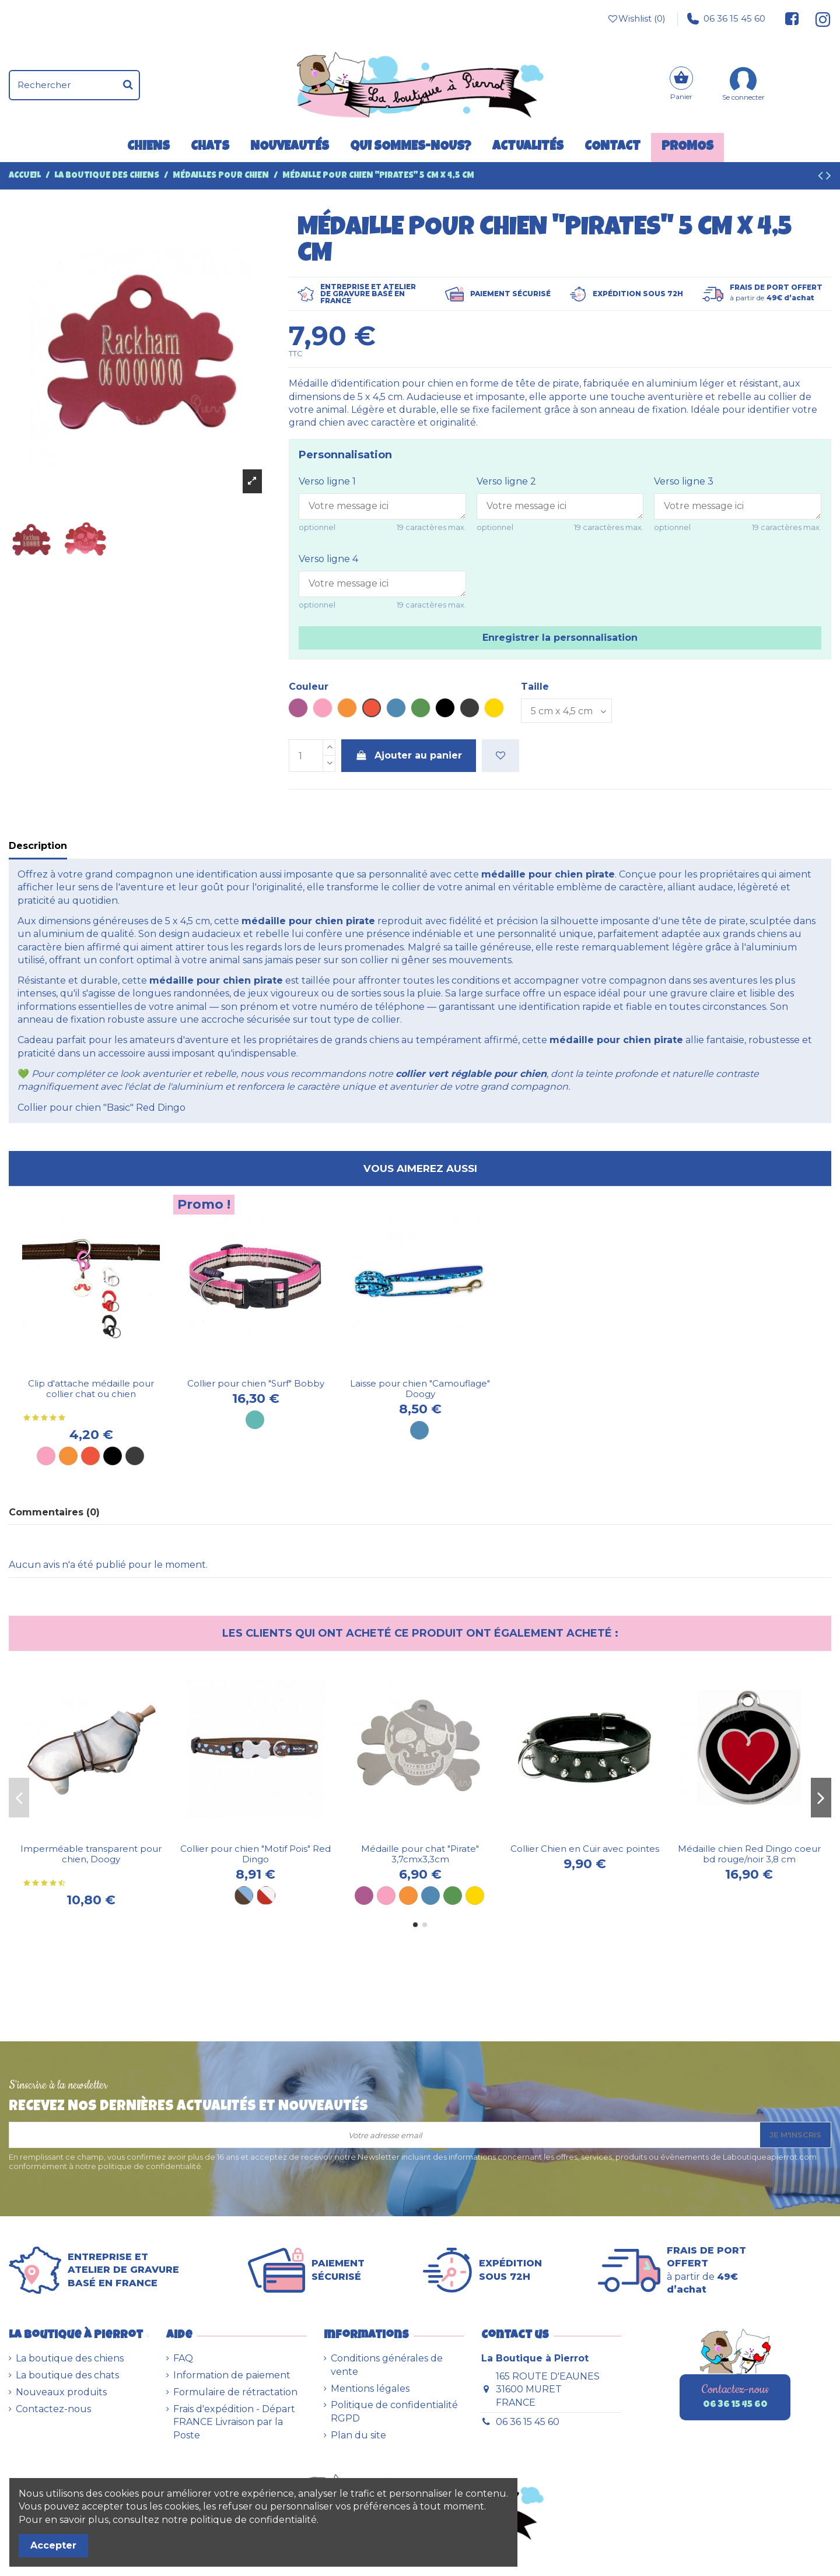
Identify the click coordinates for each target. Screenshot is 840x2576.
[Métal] (134, 1456)
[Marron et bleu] (244, 1895)
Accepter (53, 2545)
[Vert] (452, 1895)
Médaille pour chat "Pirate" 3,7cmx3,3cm (420, 1854)
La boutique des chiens (70, 2358)
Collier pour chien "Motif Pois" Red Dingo (255, 1854)
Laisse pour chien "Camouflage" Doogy (420, 1388)
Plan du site (358, 2435)
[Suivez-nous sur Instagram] (818, 19)
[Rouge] (90, 1456)
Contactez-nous (53, 2408)
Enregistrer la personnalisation (560, 637)
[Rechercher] (128, 85)
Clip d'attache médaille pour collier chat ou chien (91, 1388)
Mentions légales (370, 2388)
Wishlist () (636, 18)
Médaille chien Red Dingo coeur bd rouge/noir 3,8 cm (749, 1854)
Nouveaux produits (61, 2392)
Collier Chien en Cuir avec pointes (584, 1848)
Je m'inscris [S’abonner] (795, 2134)
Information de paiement (231, 2375)
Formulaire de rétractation (235, 2392)
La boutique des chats (67, 2375)
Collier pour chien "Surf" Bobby (255, 1383)
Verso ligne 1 (327, 481)
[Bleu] (430, 1895)
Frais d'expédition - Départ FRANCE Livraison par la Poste (234, 2422)
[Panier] (681, 84)
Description (38, 845)
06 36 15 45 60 (726, 18)
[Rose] (46, 1456)
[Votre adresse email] (384, 2134)
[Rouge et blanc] (266, 1895)
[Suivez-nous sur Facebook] (792, 18)
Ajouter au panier (409, 755)
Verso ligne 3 (683, 481)
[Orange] (68, 1456)
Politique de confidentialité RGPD (394, 2411)
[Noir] (112, 1456)
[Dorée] (475, 1895)
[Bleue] (419, 1430)
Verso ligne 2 (506, 481)
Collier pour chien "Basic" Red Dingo (102, 1107)
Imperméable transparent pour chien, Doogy (91, 1854)
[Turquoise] (255, 1419)
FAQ (183, 2358)
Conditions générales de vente (387, 2365)
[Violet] (364, 1895)
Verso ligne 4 (328, 558)
